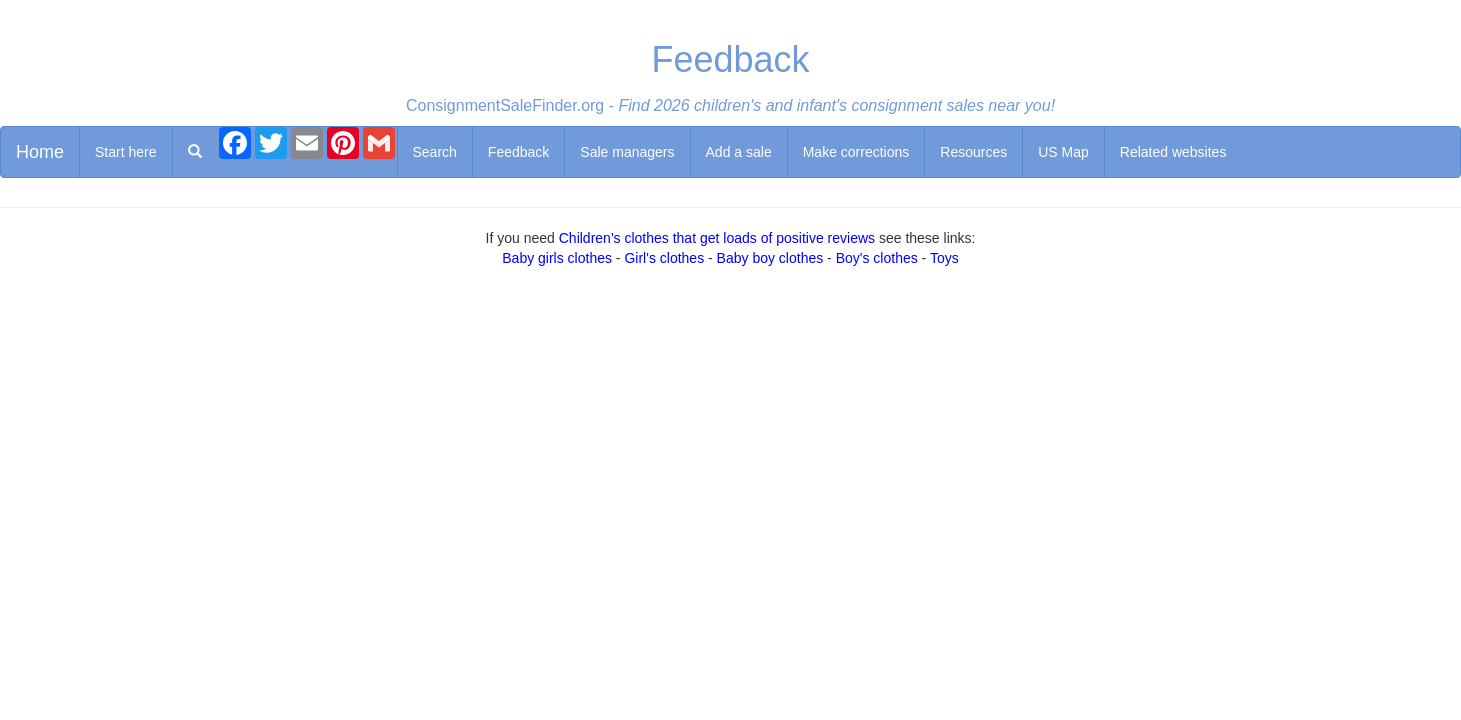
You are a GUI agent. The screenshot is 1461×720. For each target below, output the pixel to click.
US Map (1063, 152)
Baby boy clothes (770, 258)
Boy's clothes (877, 258)
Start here (125, 152)
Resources (973, 152)
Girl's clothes (664, 258)
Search (435, 152)
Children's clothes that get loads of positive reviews (717, 238)
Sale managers (627, 152)
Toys (944, 258)
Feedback (518, 152)
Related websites (1173, 152)
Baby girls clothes (557, 258)
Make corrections (856, 152)
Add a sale (739, 152)
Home (40, 152)
